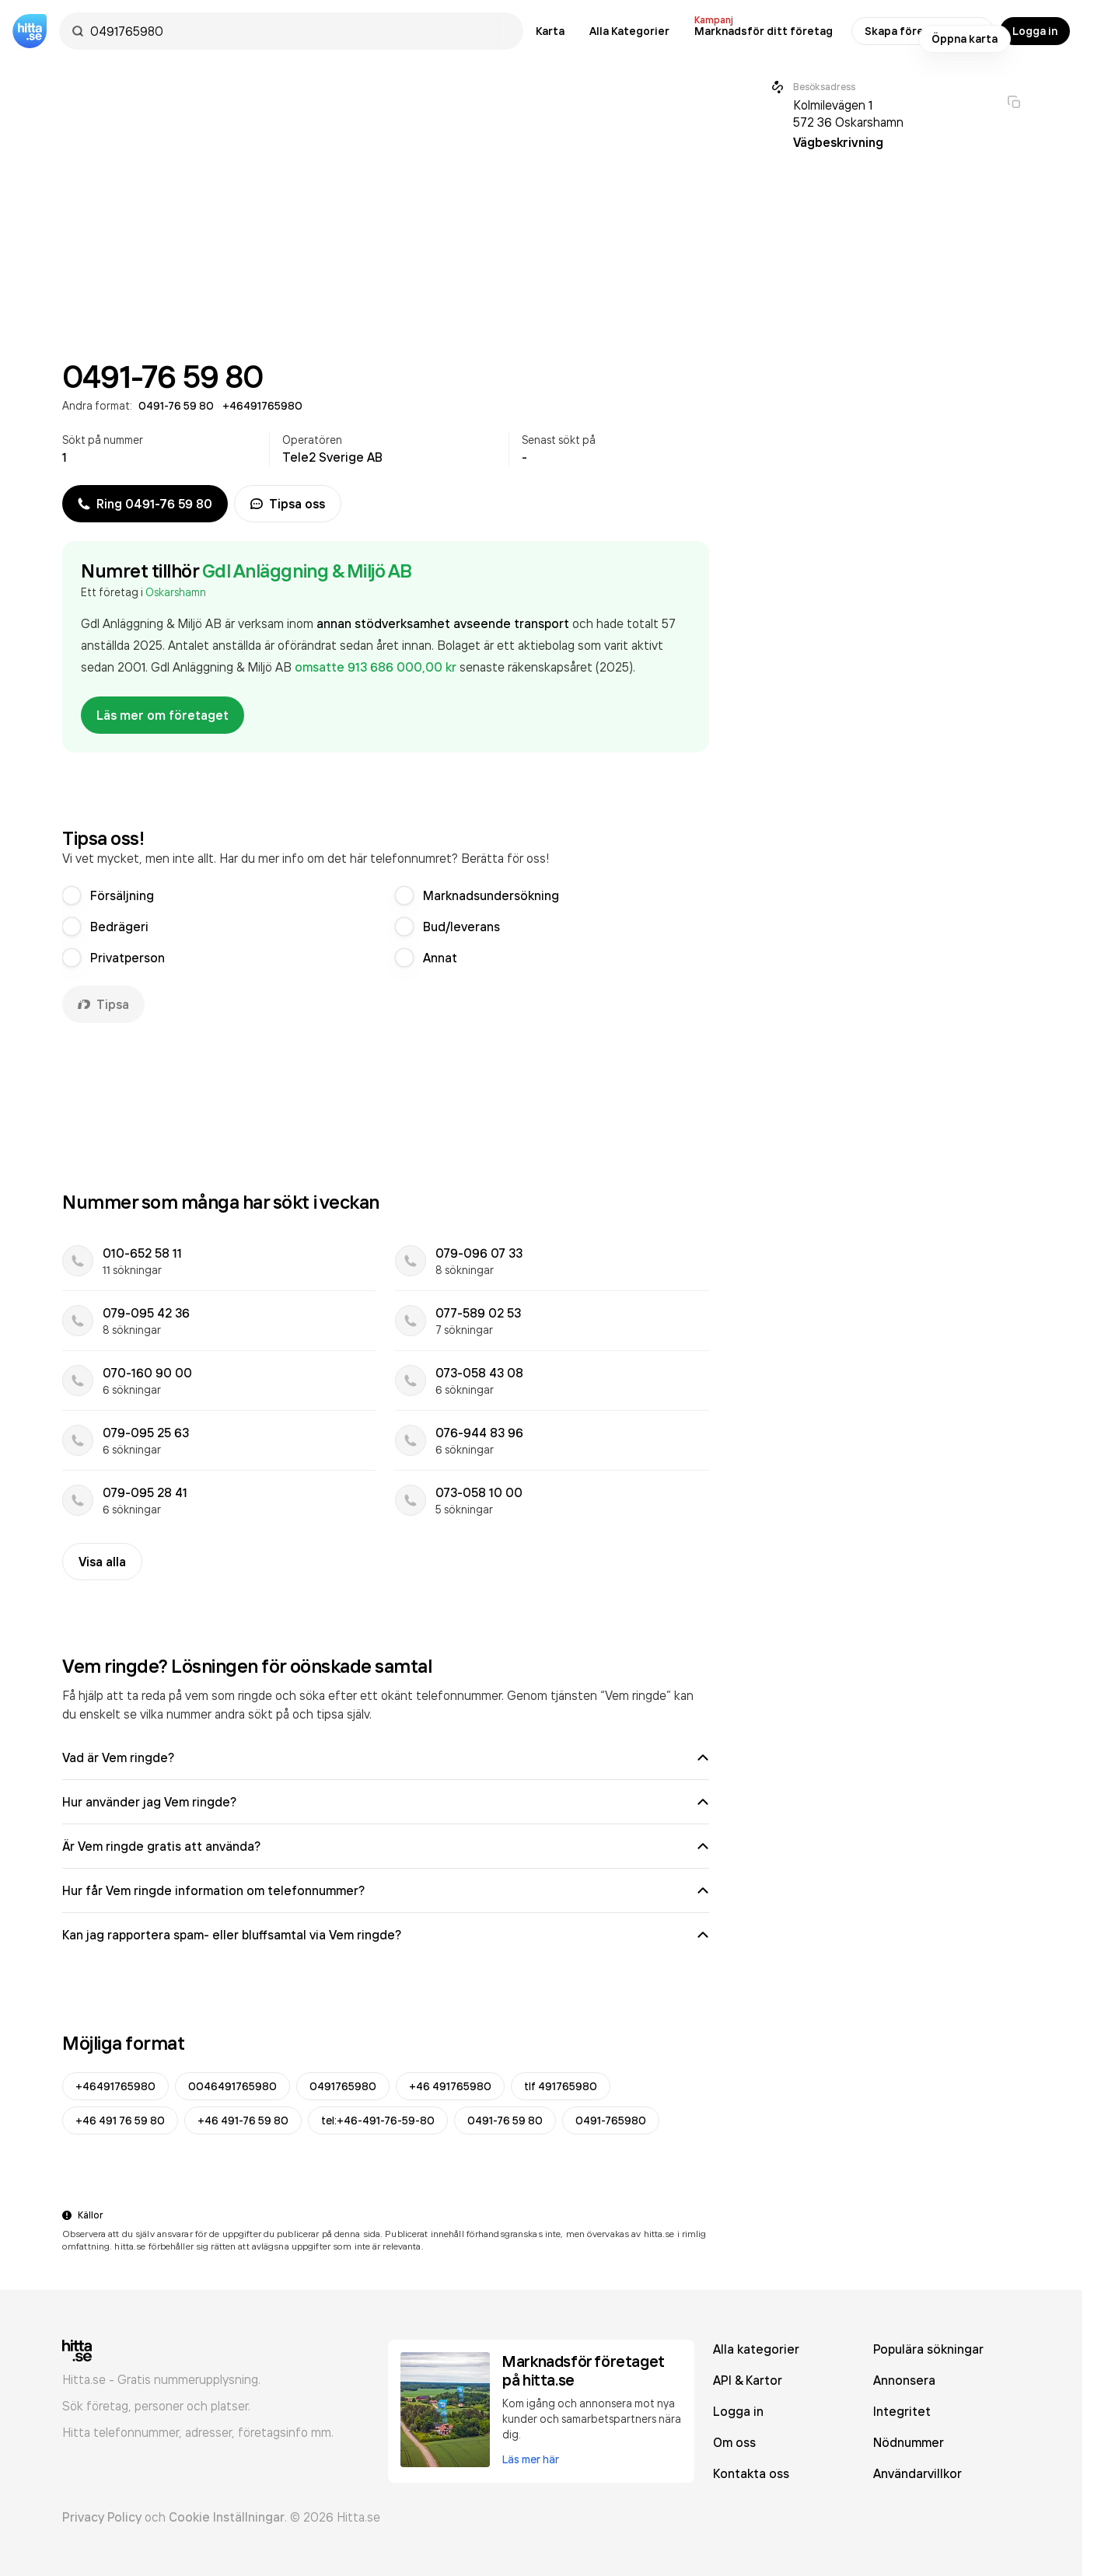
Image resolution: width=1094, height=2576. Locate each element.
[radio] (71, 895)
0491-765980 (610, 2120)
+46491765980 (115, 2086)
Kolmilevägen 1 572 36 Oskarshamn (848, 113)
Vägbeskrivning (838, 142)
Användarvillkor (917, 2473)
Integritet (902, 2411)
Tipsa (103, 1004)
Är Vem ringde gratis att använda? (385, 1846)
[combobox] (299, 31)
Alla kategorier (756, 2349)
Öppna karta (964, 39)
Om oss (734, 2442)
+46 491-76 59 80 (242, 2120)
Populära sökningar (928, 2349)
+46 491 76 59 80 (120, 2120)
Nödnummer (908, 2442)
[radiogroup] (385, 926)
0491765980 (342, 2086)
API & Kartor (747, 2380)
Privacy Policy (102, 2517)
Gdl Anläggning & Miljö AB (307, 570)
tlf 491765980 (560, 2086)
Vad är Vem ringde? (385, 1757)
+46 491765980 (450, 2086)
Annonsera (904, 2380)
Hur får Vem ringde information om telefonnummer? (385, 1890)
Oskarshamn (175, 592)
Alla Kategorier (629, 31)
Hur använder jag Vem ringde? (385, 1802)
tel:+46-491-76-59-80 (378, 2120)
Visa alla (102, 1561)
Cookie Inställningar (227, 2517)
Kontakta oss (751, 2473)
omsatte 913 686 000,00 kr (377, 667)
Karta (550, 31)
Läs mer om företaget (162, 715)
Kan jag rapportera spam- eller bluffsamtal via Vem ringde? (385, 1934)
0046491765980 (232, 2086)
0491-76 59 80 (505, 2120)
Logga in (1034, 31)
